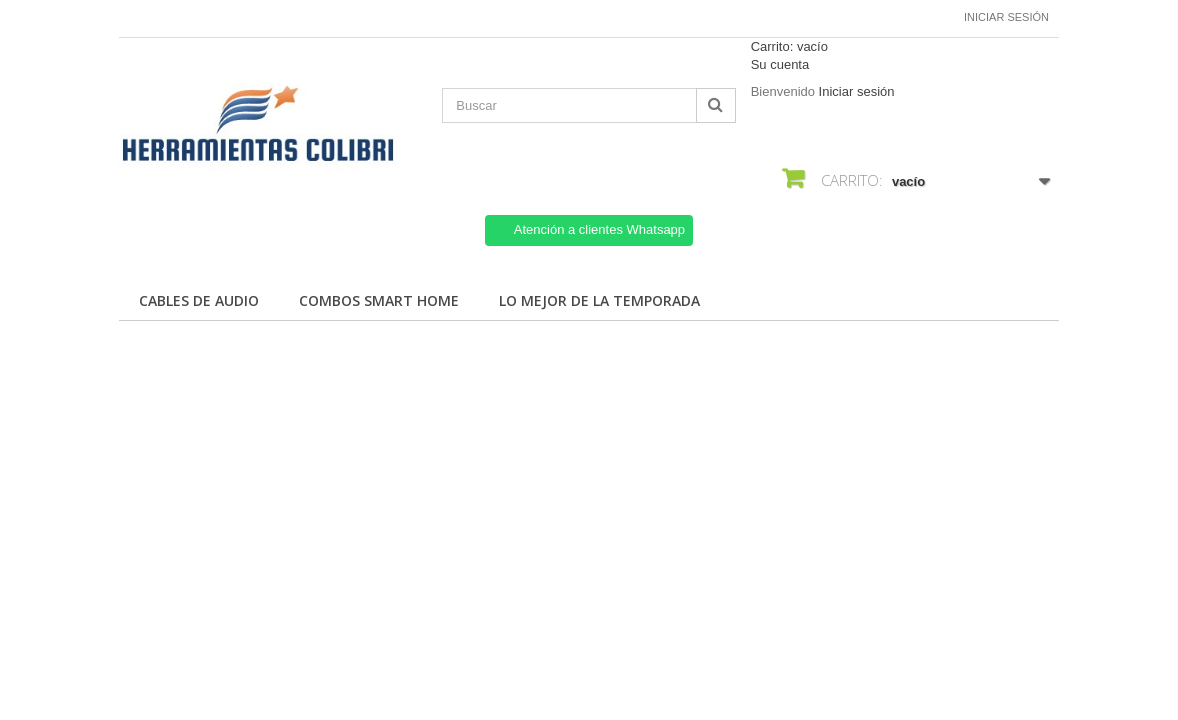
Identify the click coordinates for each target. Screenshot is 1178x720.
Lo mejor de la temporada (599, 300)
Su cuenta (780, 64)
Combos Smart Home (379, 300)
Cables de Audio (199, 300)
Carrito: (789, 46)
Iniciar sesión (1006, 17)
